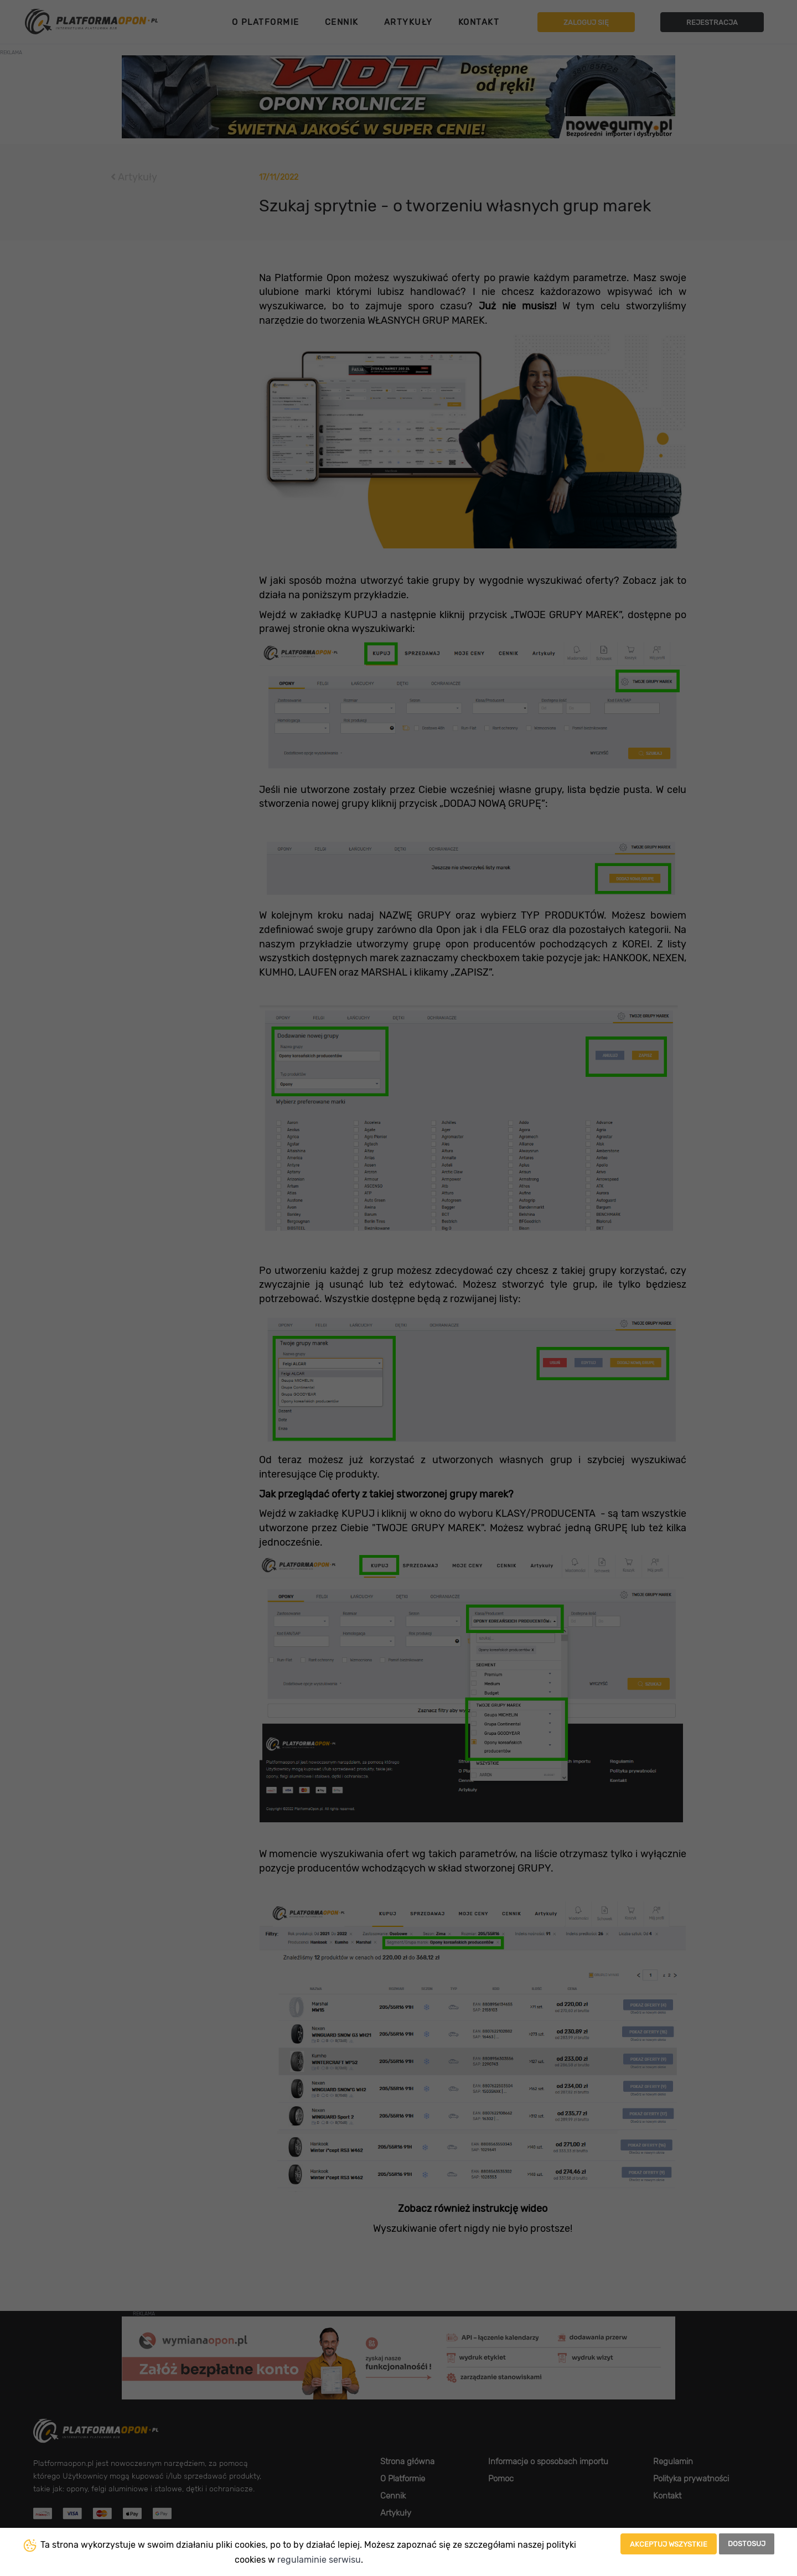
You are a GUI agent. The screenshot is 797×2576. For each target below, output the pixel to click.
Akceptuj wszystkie (668, 2544)
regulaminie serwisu (319, 2559)
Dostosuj (746, 2543)
